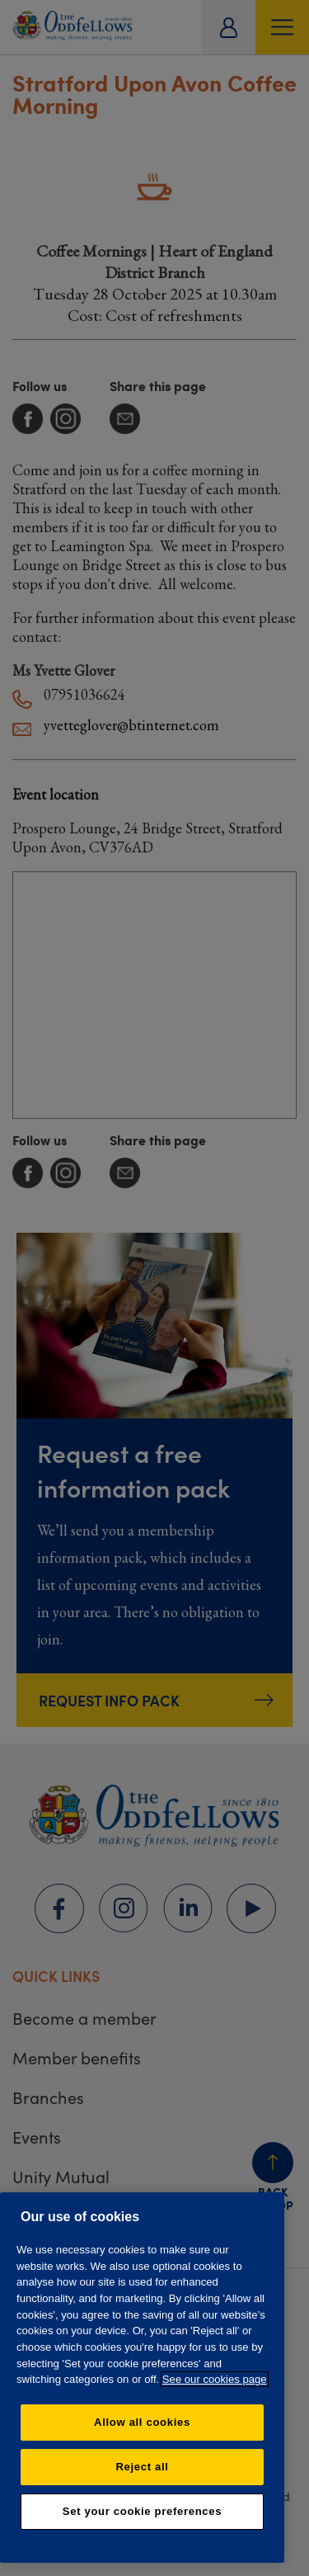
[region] (142, 2377)
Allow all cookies (142, 2422)
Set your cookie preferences (142, 2511)
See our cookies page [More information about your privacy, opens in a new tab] (214, 2379)
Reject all (141, 2466)
